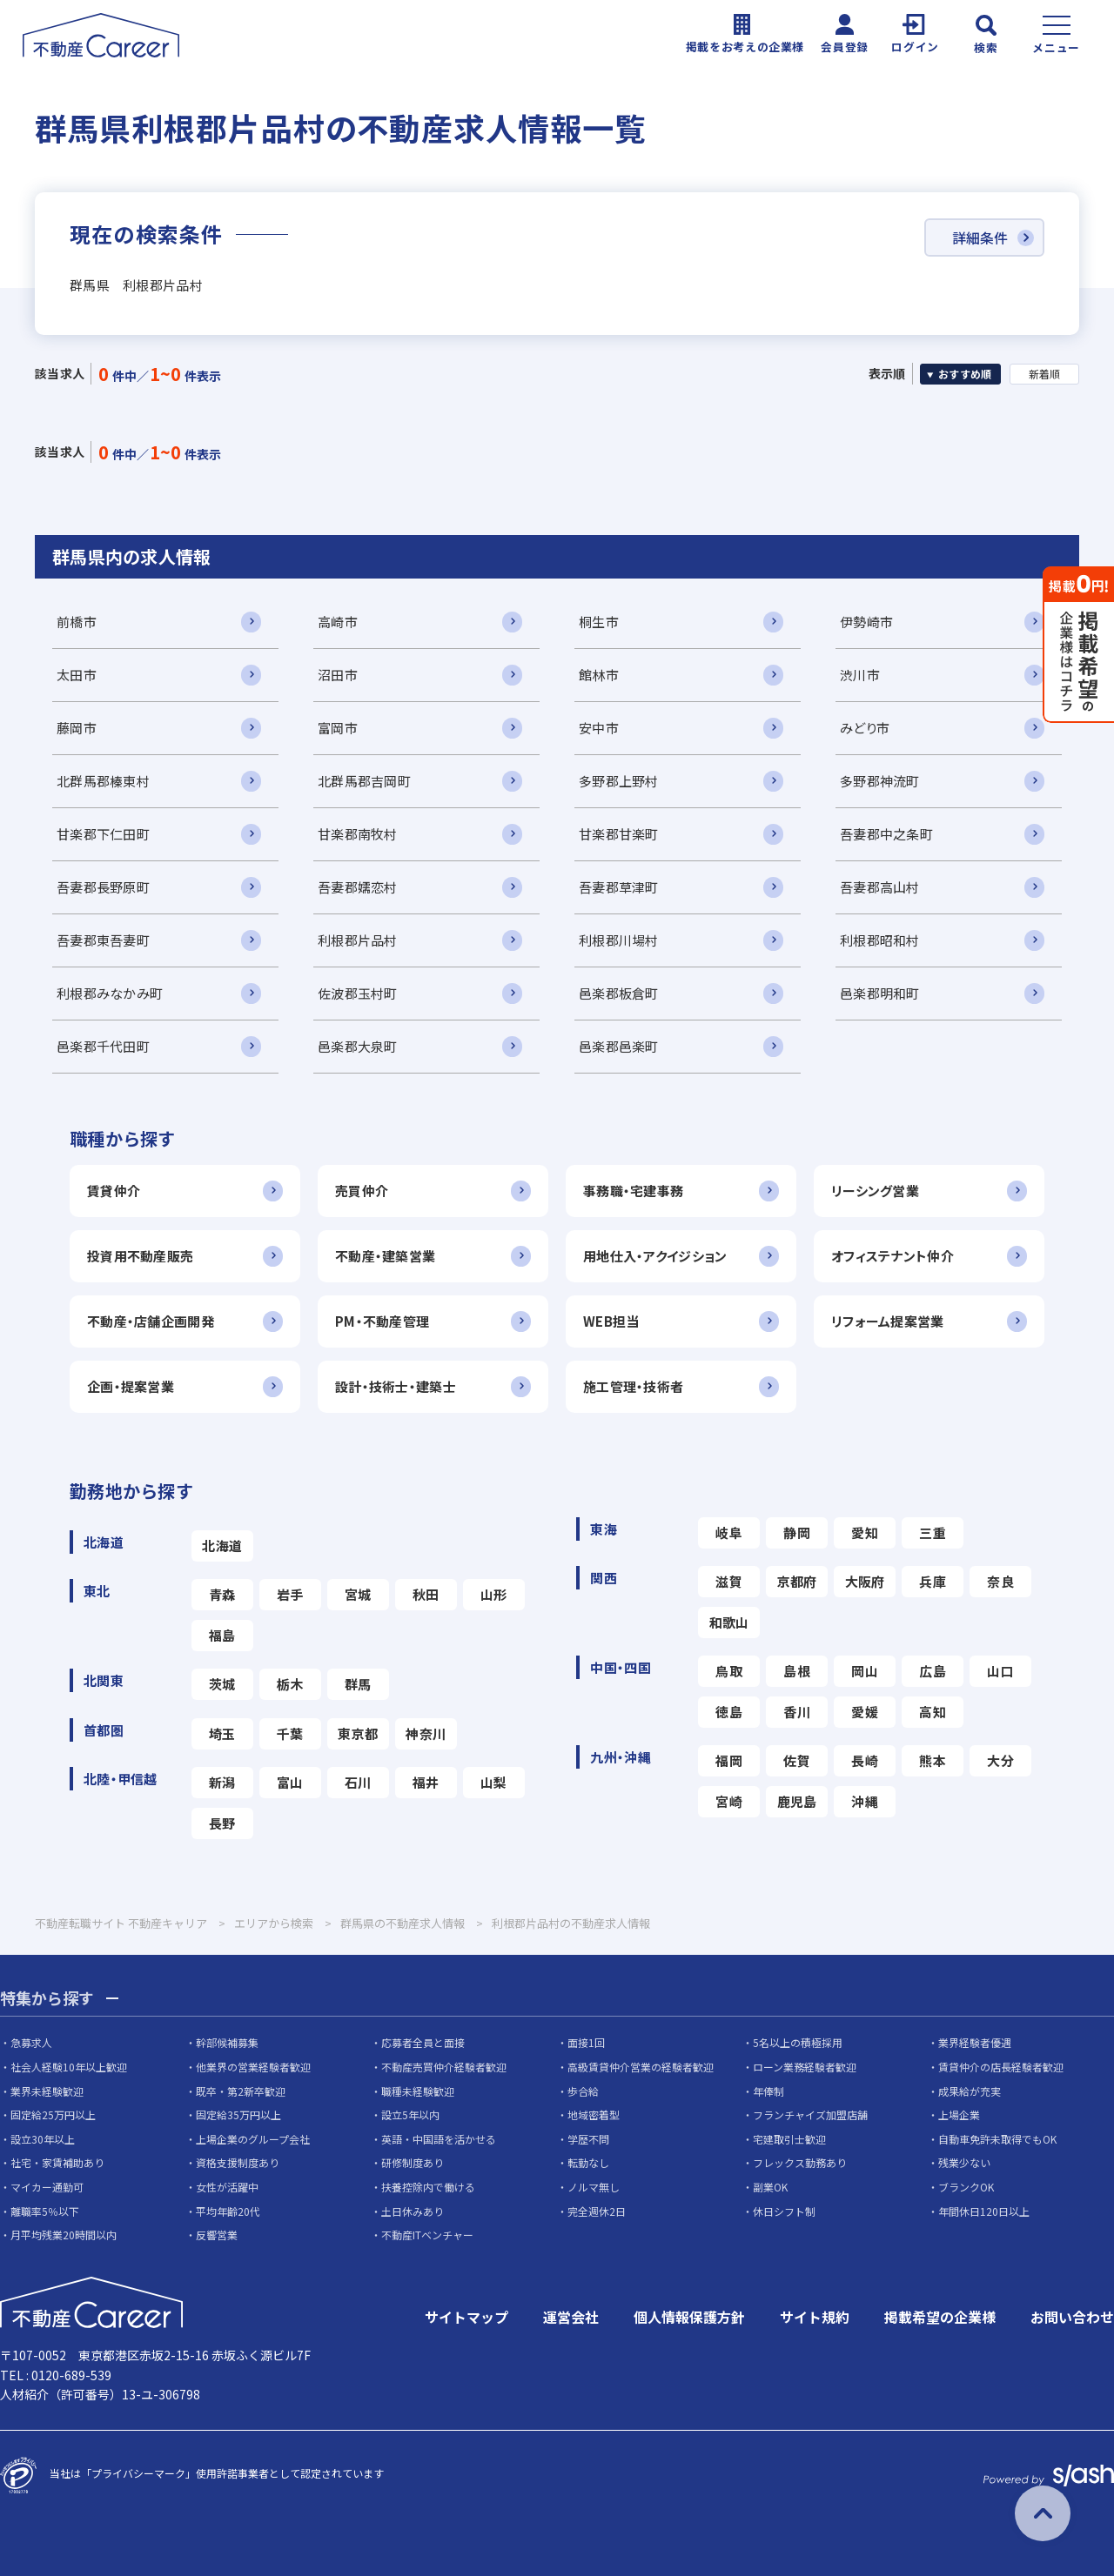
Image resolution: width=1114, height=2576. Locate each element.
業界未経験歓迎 (47, 2091)
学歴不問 (588, 2138)
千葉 (290, 1733)
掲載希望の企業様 (940, 2316)
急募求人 (31, 2042)
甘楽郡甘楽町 (619, 834)
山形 (493, 1594)
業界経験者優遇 (974, 2042)
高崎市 (338, 621)
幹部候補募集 (227, 2042)
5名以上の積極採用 (797, 2042)
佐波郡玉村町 (358, 993)
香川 (796, 1712)
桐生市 (599, 621)
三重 (932, 1532)
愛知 (864, 1532)
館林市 (599, 675)
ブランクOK (966, 2186)
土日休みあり (412, 2211)
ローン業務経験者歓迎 (804, 2066)
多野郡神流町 (880, 781)
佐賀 (796, 1760)
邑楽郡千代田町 (103, 1046)
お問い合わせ (1072, 2316)
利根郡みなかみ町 (110, 993)
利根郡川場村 (619, 940)
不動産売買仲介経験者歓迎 (444, 2066)
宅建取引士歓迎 (789, 2138)
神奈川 (426, 1733)
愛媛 (864, 1712)
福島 (222, 1635)
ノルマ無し (593, 2186)
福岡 (728, 1760)
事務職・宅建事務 (633, 1190)
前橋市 (77, 621)
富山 (290, 1782)
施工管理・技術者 (633, 1386)
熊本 (932, 1760)
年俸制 (768, 2091)
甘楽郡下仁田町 (103, 834)
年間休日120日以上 (984, 2211)
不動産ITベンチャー (427, 2234)
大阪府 (865, 1581)
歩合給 (583, 2091)
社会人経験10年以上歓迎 (68, 2066)
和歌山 (729, 1622)
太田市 (77, 675)
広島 (932, 1671)
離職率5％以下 (44, 2211)
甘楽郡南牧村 (358, 834)
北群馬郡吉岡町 (364, 781)
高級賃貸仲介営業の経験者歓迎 (640, 2066)
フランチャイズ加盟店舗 (810, 2114)
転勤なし (588, 2162)
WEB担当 (611, 1321)
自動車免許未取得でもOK (997, 2138)
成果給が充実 (969, 2091)
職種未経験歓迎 (417, 2091)
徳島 (728, 1712)
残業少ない (964, 2162)
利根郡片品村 (358, 940)
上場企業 (959, 2114)
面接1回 (586, 2042)
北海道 (222, 1545)
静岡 (796, 1532)
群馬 (358, 1684)
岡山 (864, 1671)
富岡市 (338, 728)
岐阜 (728, 1532)
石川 (358, 1782)
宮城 (358, 1594)
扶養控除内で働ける (428, 2186)
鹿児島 (797, 1801)
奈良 (1000, 1581)
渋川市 (860, 675)
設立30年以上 (42, 2138)
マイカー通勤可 (47, 2186)
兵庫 (932, 1581)
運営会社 (571, 2316)
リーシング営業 (875, 1190)
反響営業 (217, 2234)
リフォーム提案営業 (887, 1321)
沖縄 (864, 1801)
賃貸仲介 (113, 1190)
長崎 (864, 1760)
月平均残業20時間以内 (63, 2234)
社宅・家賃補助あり (57, 2162)
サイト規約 (814, 2316)
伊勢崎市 (866, 621)
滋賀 (728, 1581)
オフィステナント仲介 (892, 1256)
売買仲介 (361, 1190)
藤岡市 (77, 728)
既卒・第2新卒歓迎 (240, 2091)
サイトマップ (466, 2316)
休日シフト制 (784, 2211)
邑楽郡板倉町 (619, 993)
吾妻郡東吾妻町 (103, 940)
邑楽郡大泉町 (358, 1046)
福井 (426, 1782)
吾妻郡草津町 (619, 887)
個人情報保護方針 (689, 2316)
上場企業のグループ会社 (253, 2138)
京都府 (797, 1581)
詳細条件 (980, 237)
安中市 (599, 728)
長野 (222, 1823)
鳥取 (728, 1671)
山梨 (493, 1782)
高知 (932, 1712)
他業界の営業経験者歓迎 (253, 2066)
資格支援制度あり (237, 2162)
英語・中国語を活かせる (438, 2138)
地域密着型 (593, 2114)
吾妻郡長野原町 (103, 887)
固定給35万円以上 (238, 2114)
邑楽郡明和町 (880, 993)
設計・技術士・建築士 (395, 1386)
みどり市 (864, 728)
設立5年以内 (410, 2114)
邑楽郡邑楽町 (619, 1046)
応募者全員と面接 (423, 2042)
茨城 (222, 1684)
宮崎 (728, 1801)
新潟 (222, 1782)
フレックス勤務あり (800, 2162)
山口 (1000, 1671)
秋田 (426, 1594)
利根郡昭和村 (880, 940)
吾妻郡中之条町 (886, 834)
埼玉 (222, 1733)
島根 (796, 1671)
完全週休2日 (596, 2211)
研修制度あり (412, 2162)
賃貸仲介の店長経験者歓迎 (1001, 2066)
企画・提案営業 (130, 1386)
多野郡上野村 (619, 781)
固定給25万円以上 (53, 2114)
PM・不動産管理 (382, 1321)
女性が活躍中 (227, 2186)
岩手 (290, 1594)
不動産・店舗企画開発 (150, 1321)
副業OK (770, 2186)
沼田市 (338, 675)
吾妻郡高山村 (880, 887)
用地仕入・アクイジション (655, 1256)
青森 (222, 1594)
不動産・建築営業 (385, 1256)
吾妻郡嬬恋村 (358, 887)
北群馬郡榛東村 (103, 781)
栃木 (290, 1684)
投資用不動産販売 (140, 1256)
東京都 (358, 1733)
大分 (1000, 1760)
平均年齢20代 (228, 2211)
